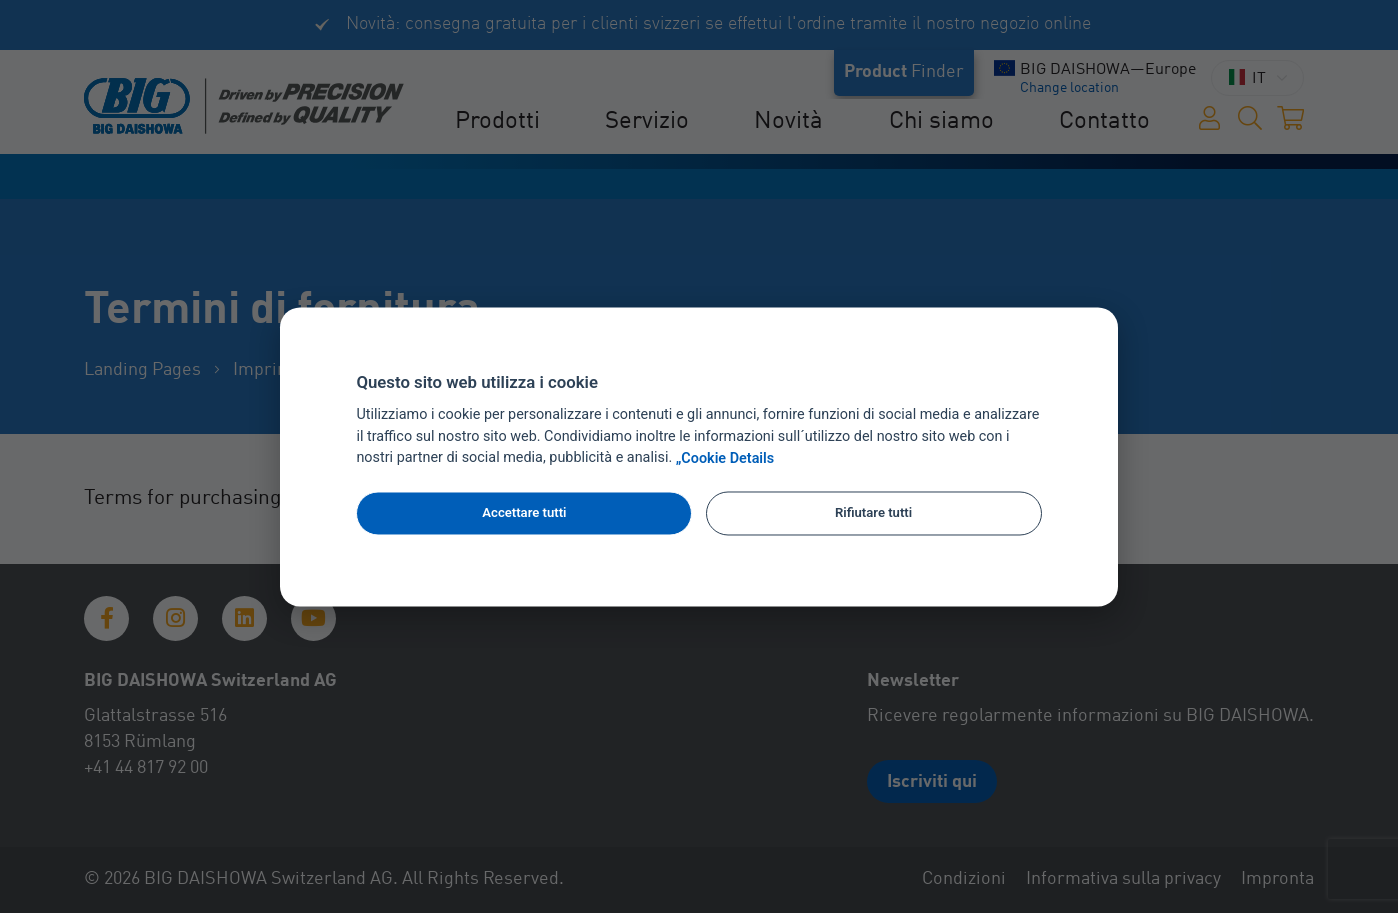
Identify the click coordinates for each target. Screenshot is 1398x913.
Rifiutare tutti (873, 513)
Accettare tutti (524, 513)
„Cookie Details (725, 458)
